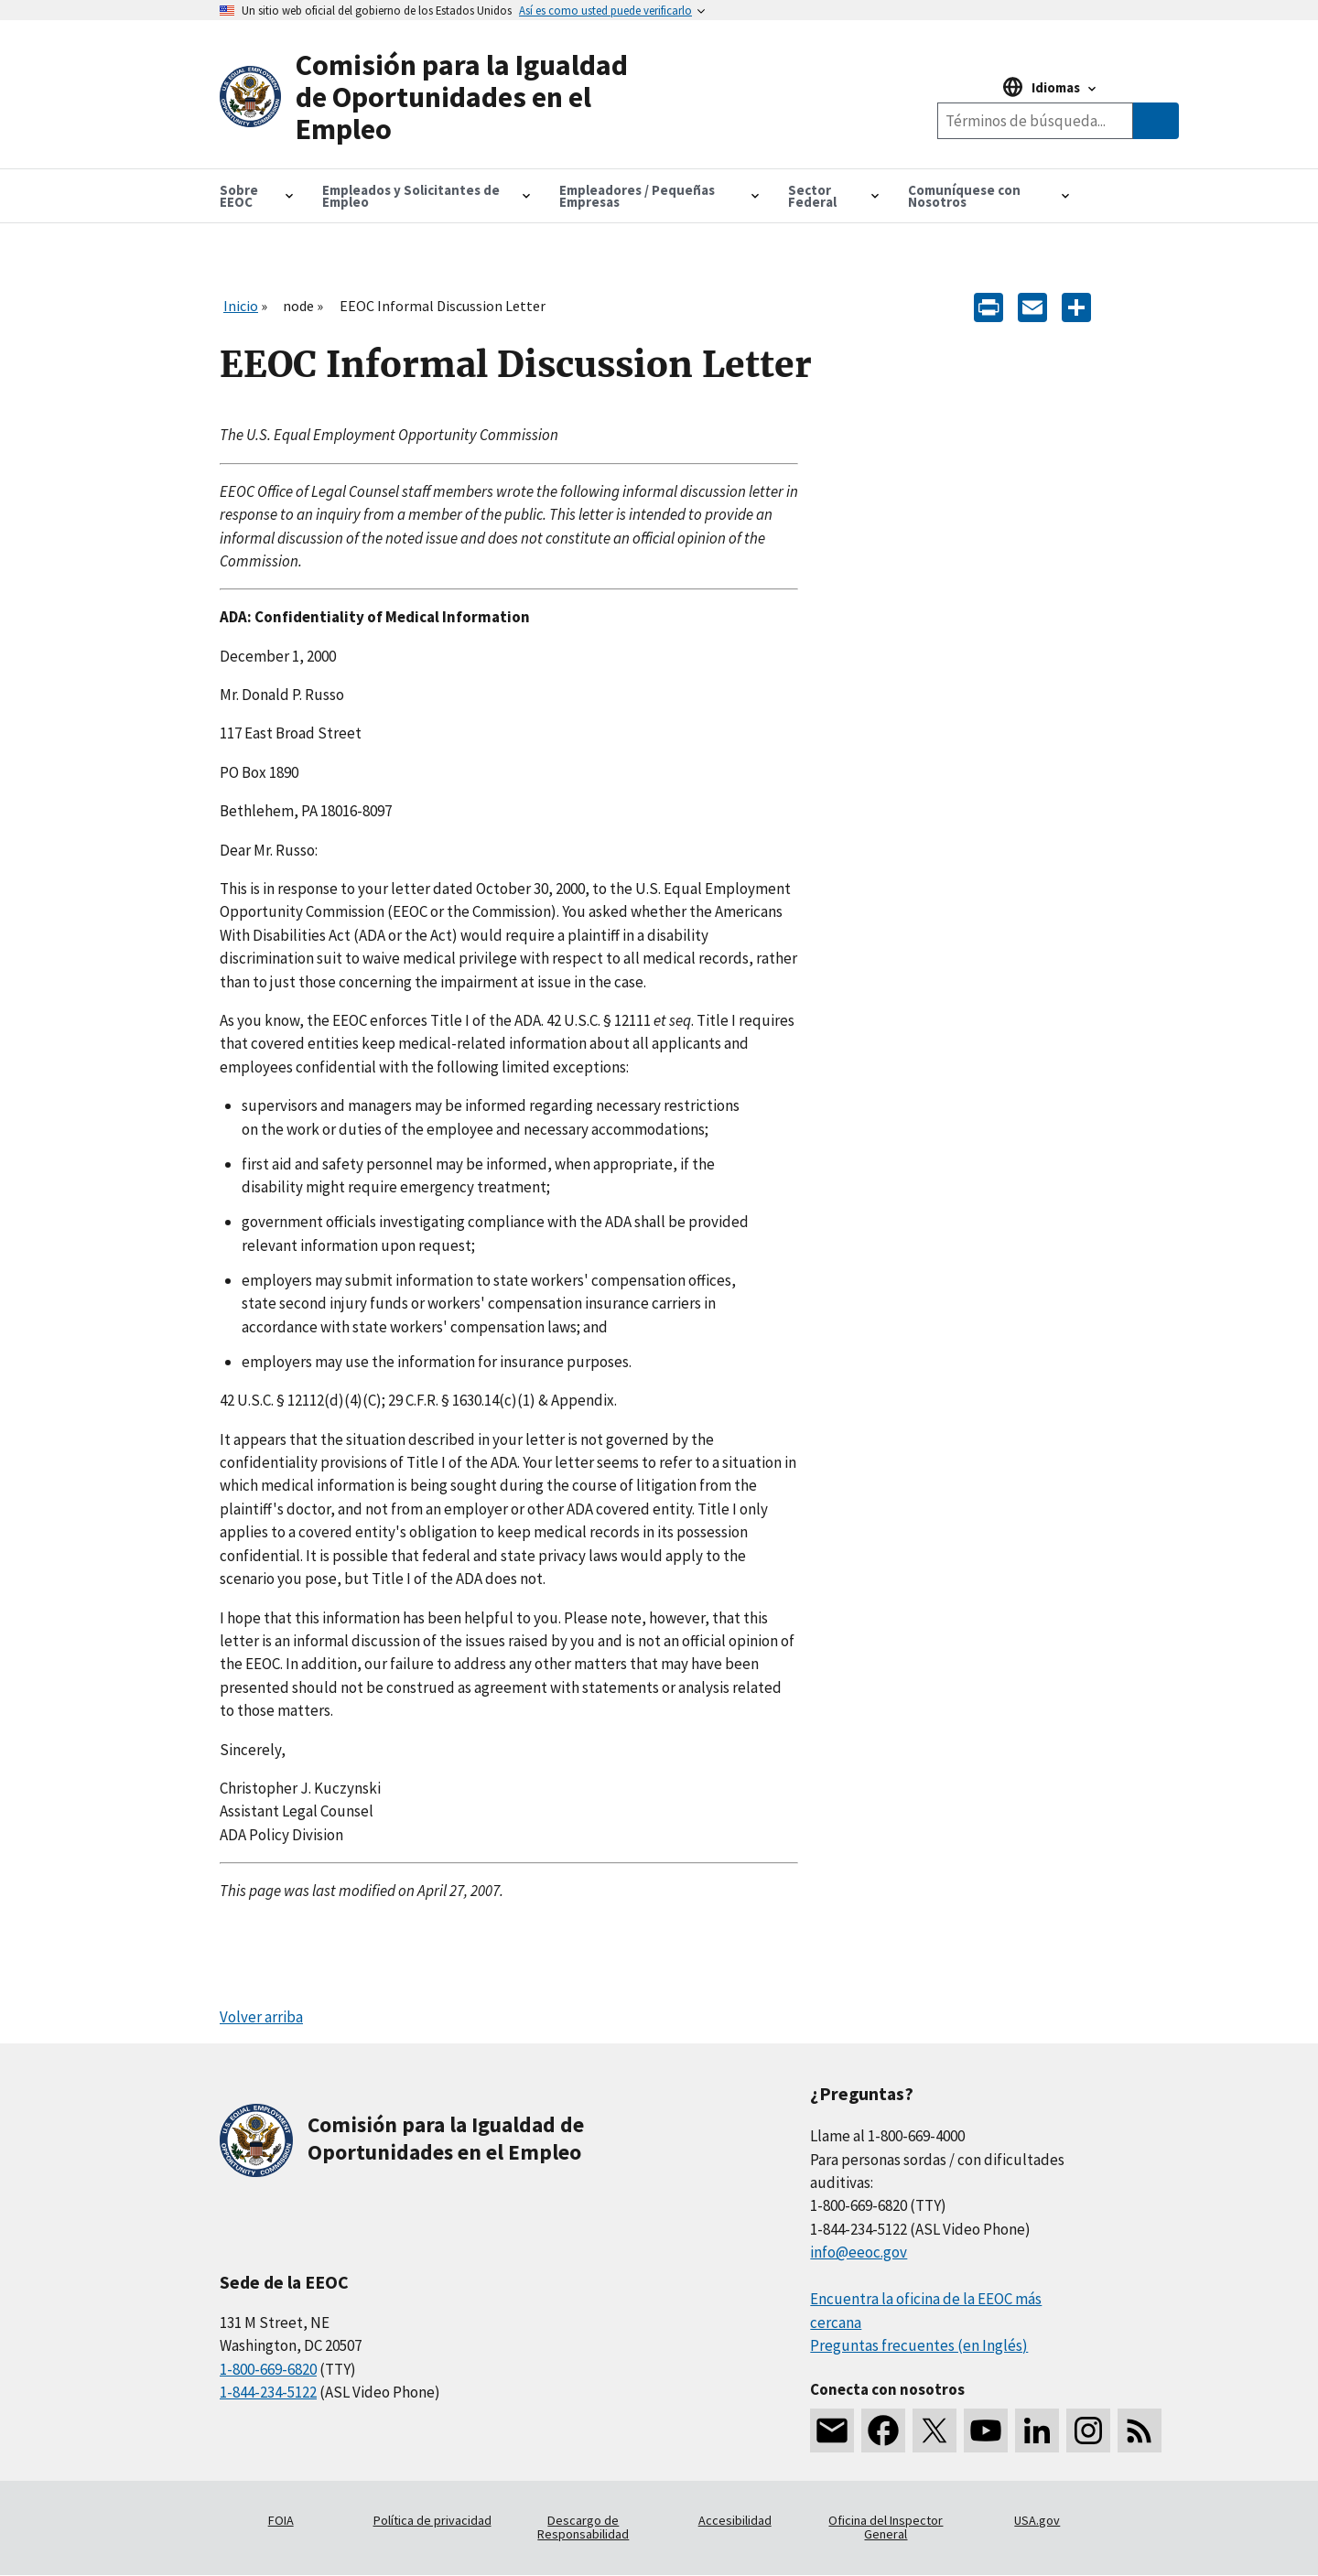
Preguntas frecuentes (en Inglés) (919, 2345)
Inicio (240, 305)
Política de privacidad (432, 2520)
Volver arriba (261, 2017)
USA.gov (1037, 2520)
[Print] (988, 305)
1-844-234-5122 (268, 2392)
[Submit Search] (1156, 120)
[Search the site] (1035, 120)
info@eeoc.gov (858, 2252)
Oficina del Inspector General (885, 2527)
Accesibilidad (735, 2520)
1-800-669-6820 (268, 2369)
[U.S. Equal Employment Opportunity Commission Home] (439, 97)
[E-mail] (1032, 305)
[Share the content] (1076, 305)
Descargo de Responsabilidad (583, 2527)
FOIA (281, 2520)
